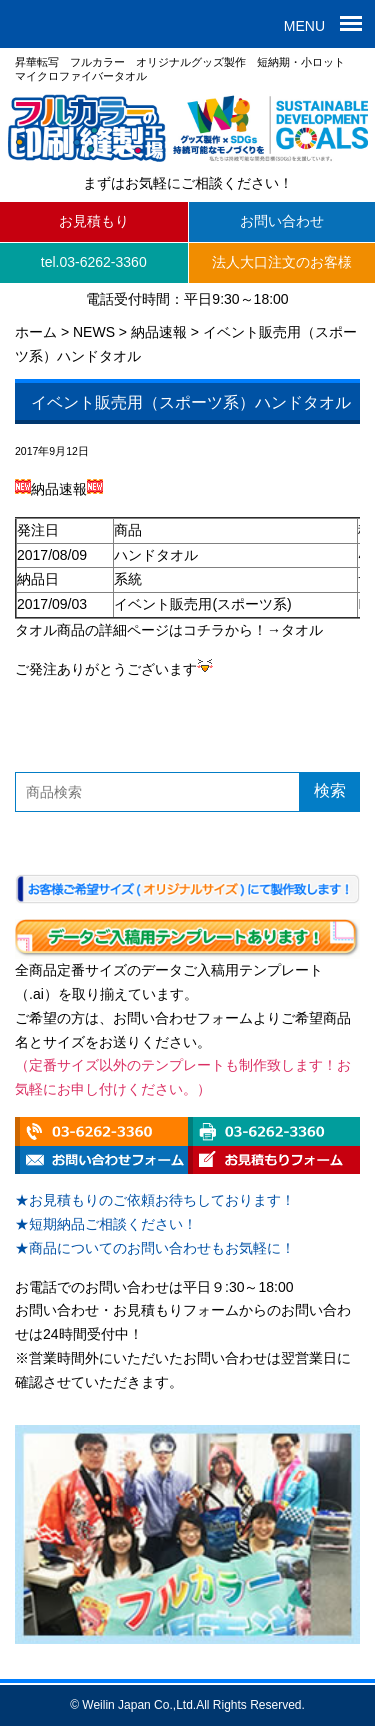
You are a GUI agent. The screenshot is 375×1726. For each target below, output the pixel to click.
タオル (302, 630)
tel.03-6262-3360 (94, 262)
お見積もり (94, 221)
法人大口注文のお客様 (282, 262)
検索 (330, 790)
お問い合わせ (282, 221)
